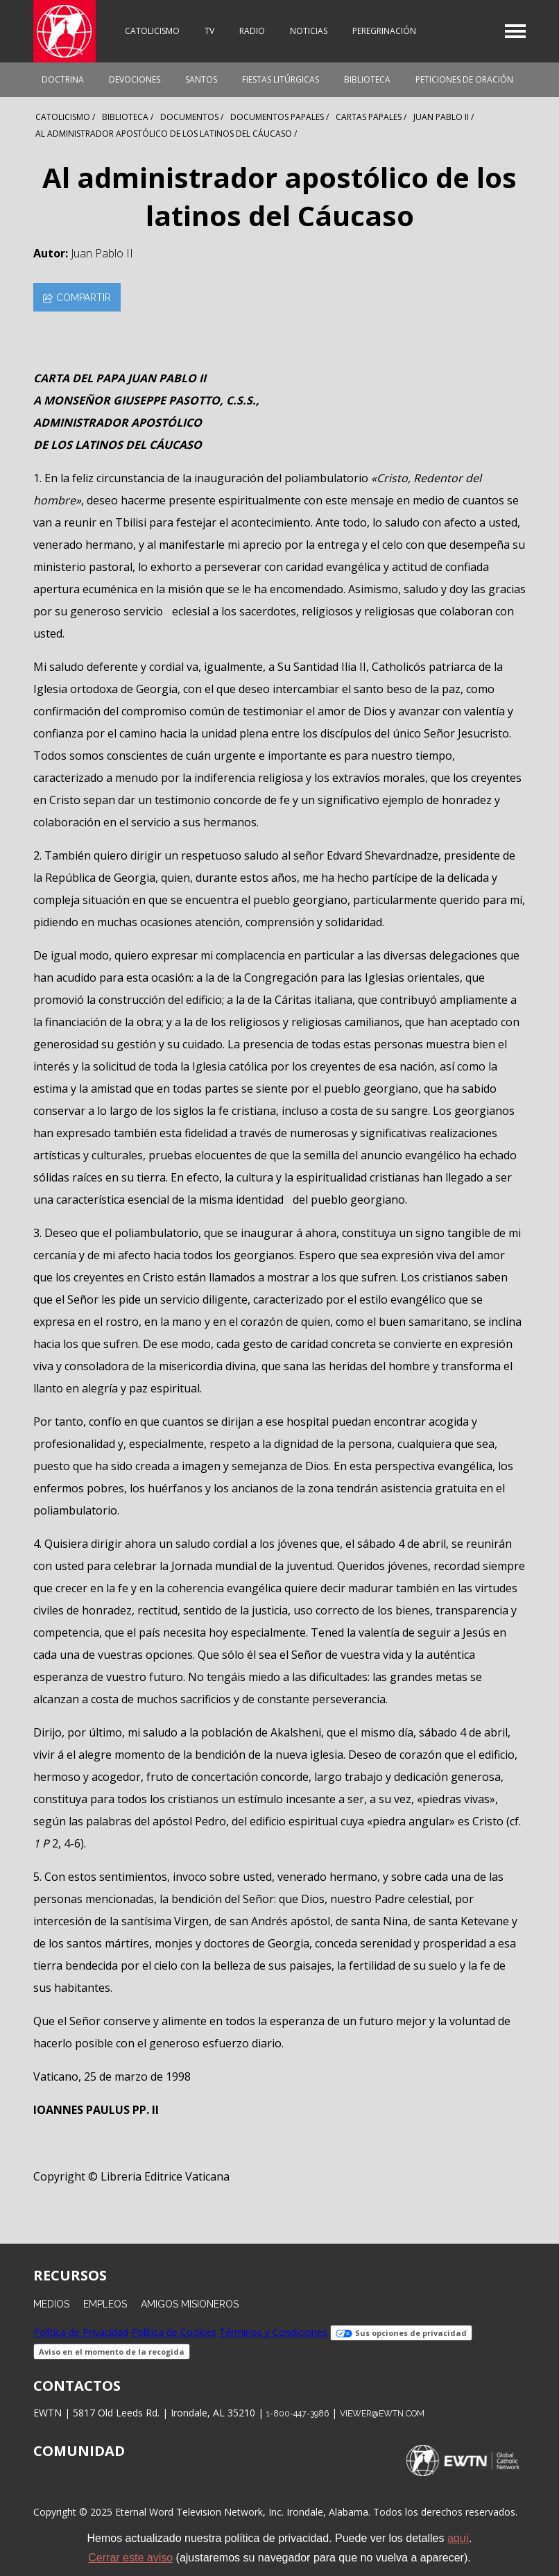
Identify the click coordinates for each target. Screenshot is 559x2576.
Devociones (134, 79)
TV (209, 31)
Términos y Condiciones (273, 2332)
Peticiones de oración (464, 79)
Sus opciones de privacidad (401, 2333)
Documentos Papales (277, 117)
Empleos (105, 2304)
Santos (201, 79)
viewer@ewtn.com (382, 2413)
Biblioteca (367, 79)
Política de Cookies (173, 2332)
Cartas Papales (369, 117)
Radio (252, 31)
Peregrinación (384, 31)
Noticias (308, 31)
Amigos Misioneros (190, 2304)
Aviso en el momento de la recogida (111, 2351)
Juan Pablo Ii (441, 117)
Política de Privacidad (80, 2332)
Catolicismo (152, 31)
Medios (51, 2304)
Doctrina (63, 79)
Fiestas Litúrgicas (280, 79)
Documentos (189, 117)
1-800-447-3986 (297, 2413)
